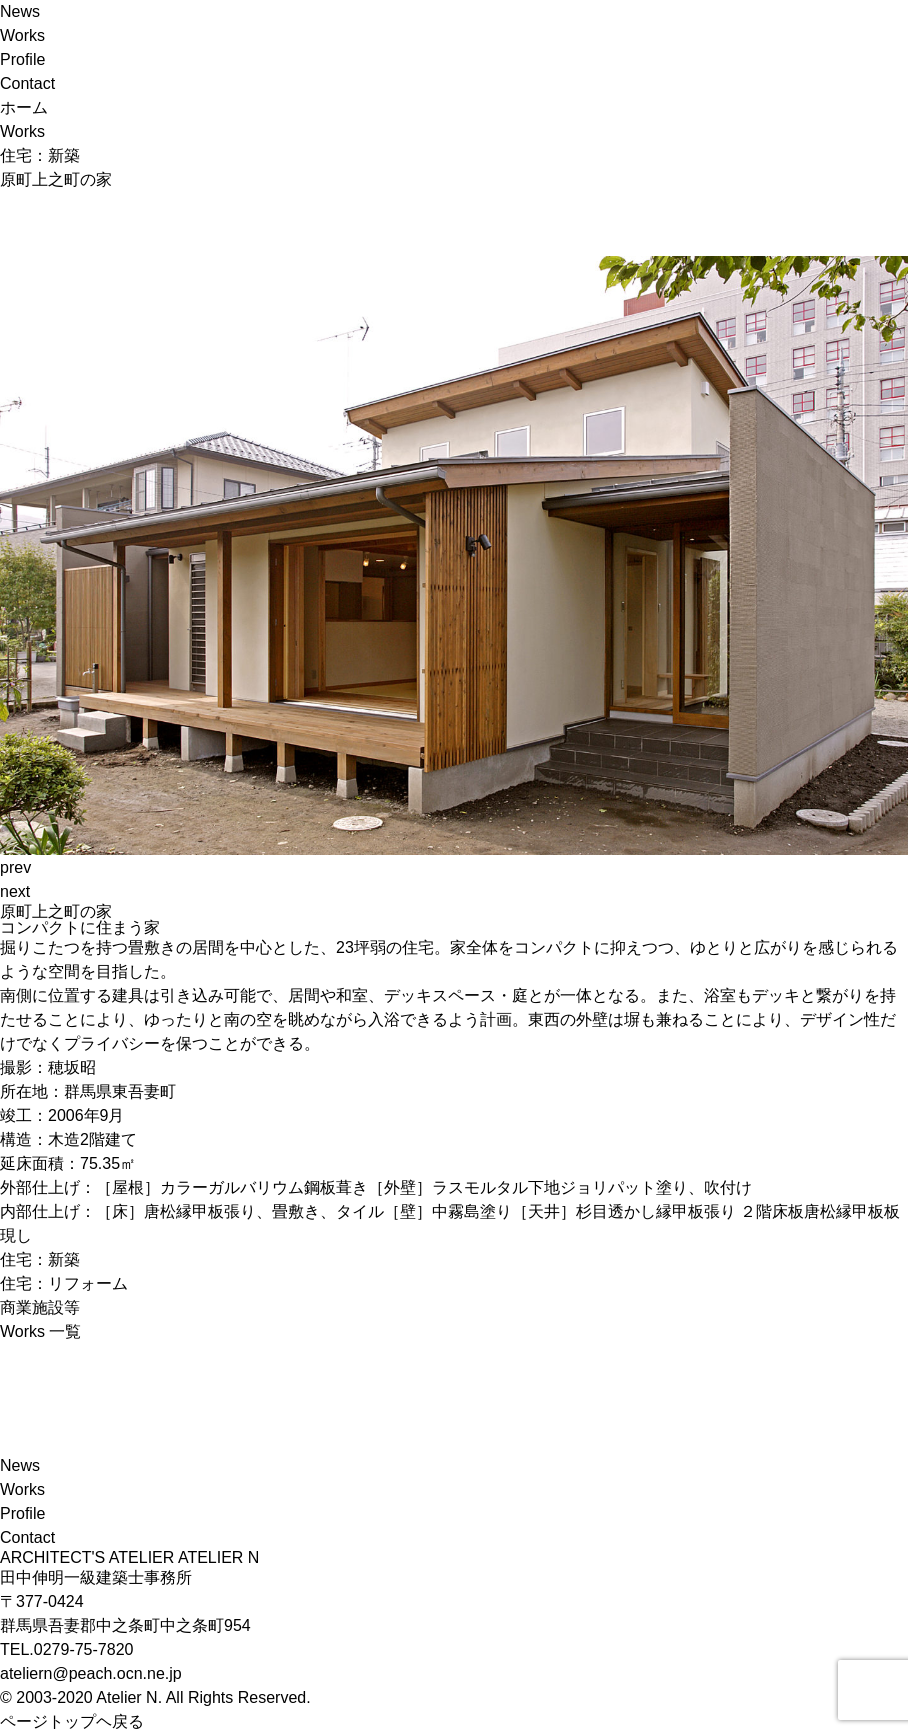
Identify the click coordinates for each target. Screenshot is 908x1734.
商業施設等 (40, 1307)
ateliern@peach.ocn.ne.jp (91, 1673)
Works (22, 35)
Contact (27, 83)
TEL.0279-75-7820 (66, 1649)
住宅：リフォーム (64, 1283)
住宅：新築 (40, 1259)
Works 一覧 (40, 1331)
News (20, 11)
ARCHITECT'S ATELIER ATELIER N (129, 1557)
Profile (22, 59)
